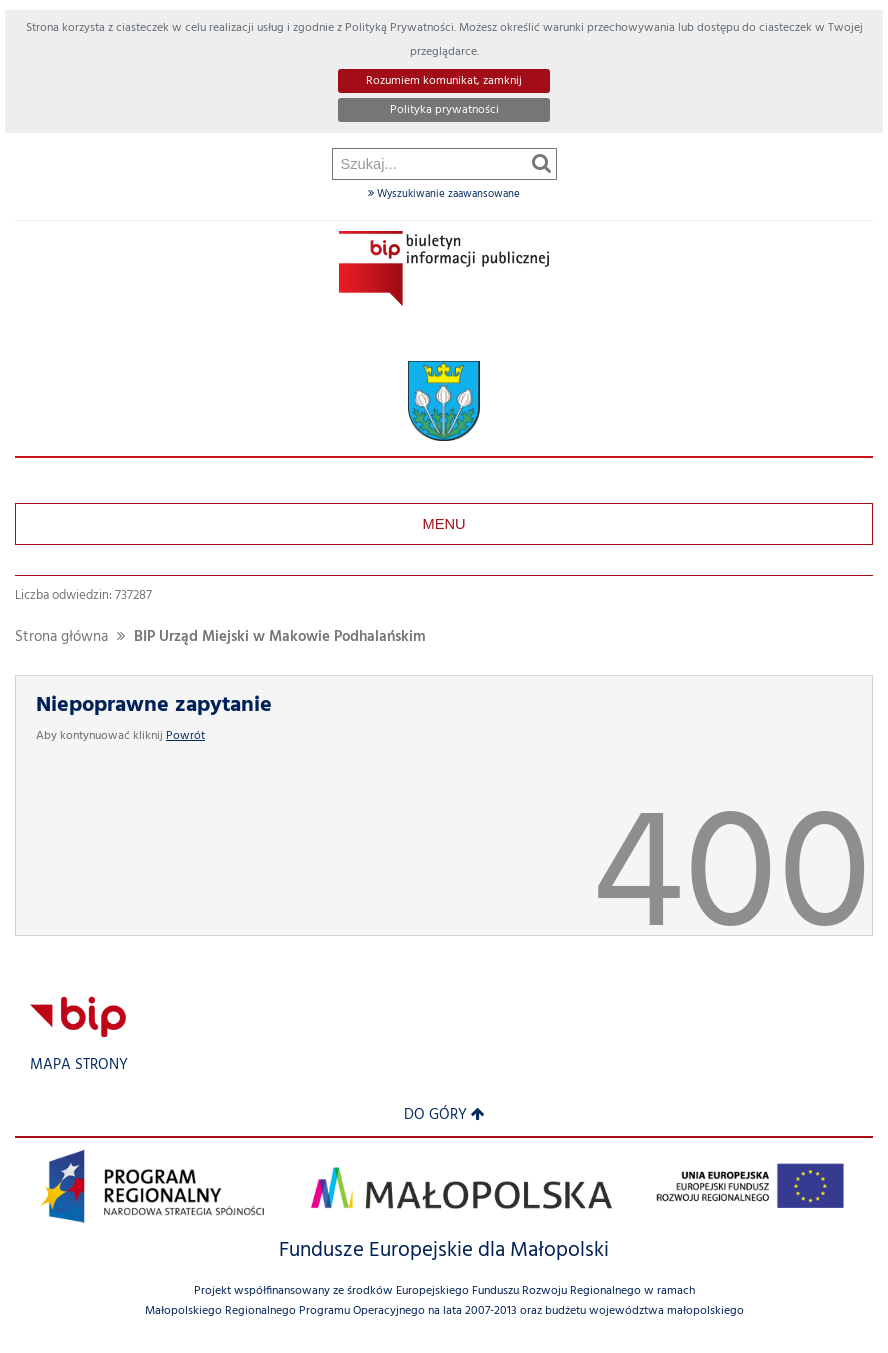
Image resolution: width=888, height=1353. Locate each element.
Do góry (444, 1115)
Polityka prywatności (444, 110)
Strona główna (61, 637)
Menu (443, 524)
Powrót (185, 736)
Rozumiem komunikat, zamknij (444, 81)
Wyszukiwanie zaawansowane (444, 194)
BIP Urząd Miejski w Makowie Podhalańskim (280, 637)
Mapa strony (79, 1065)
